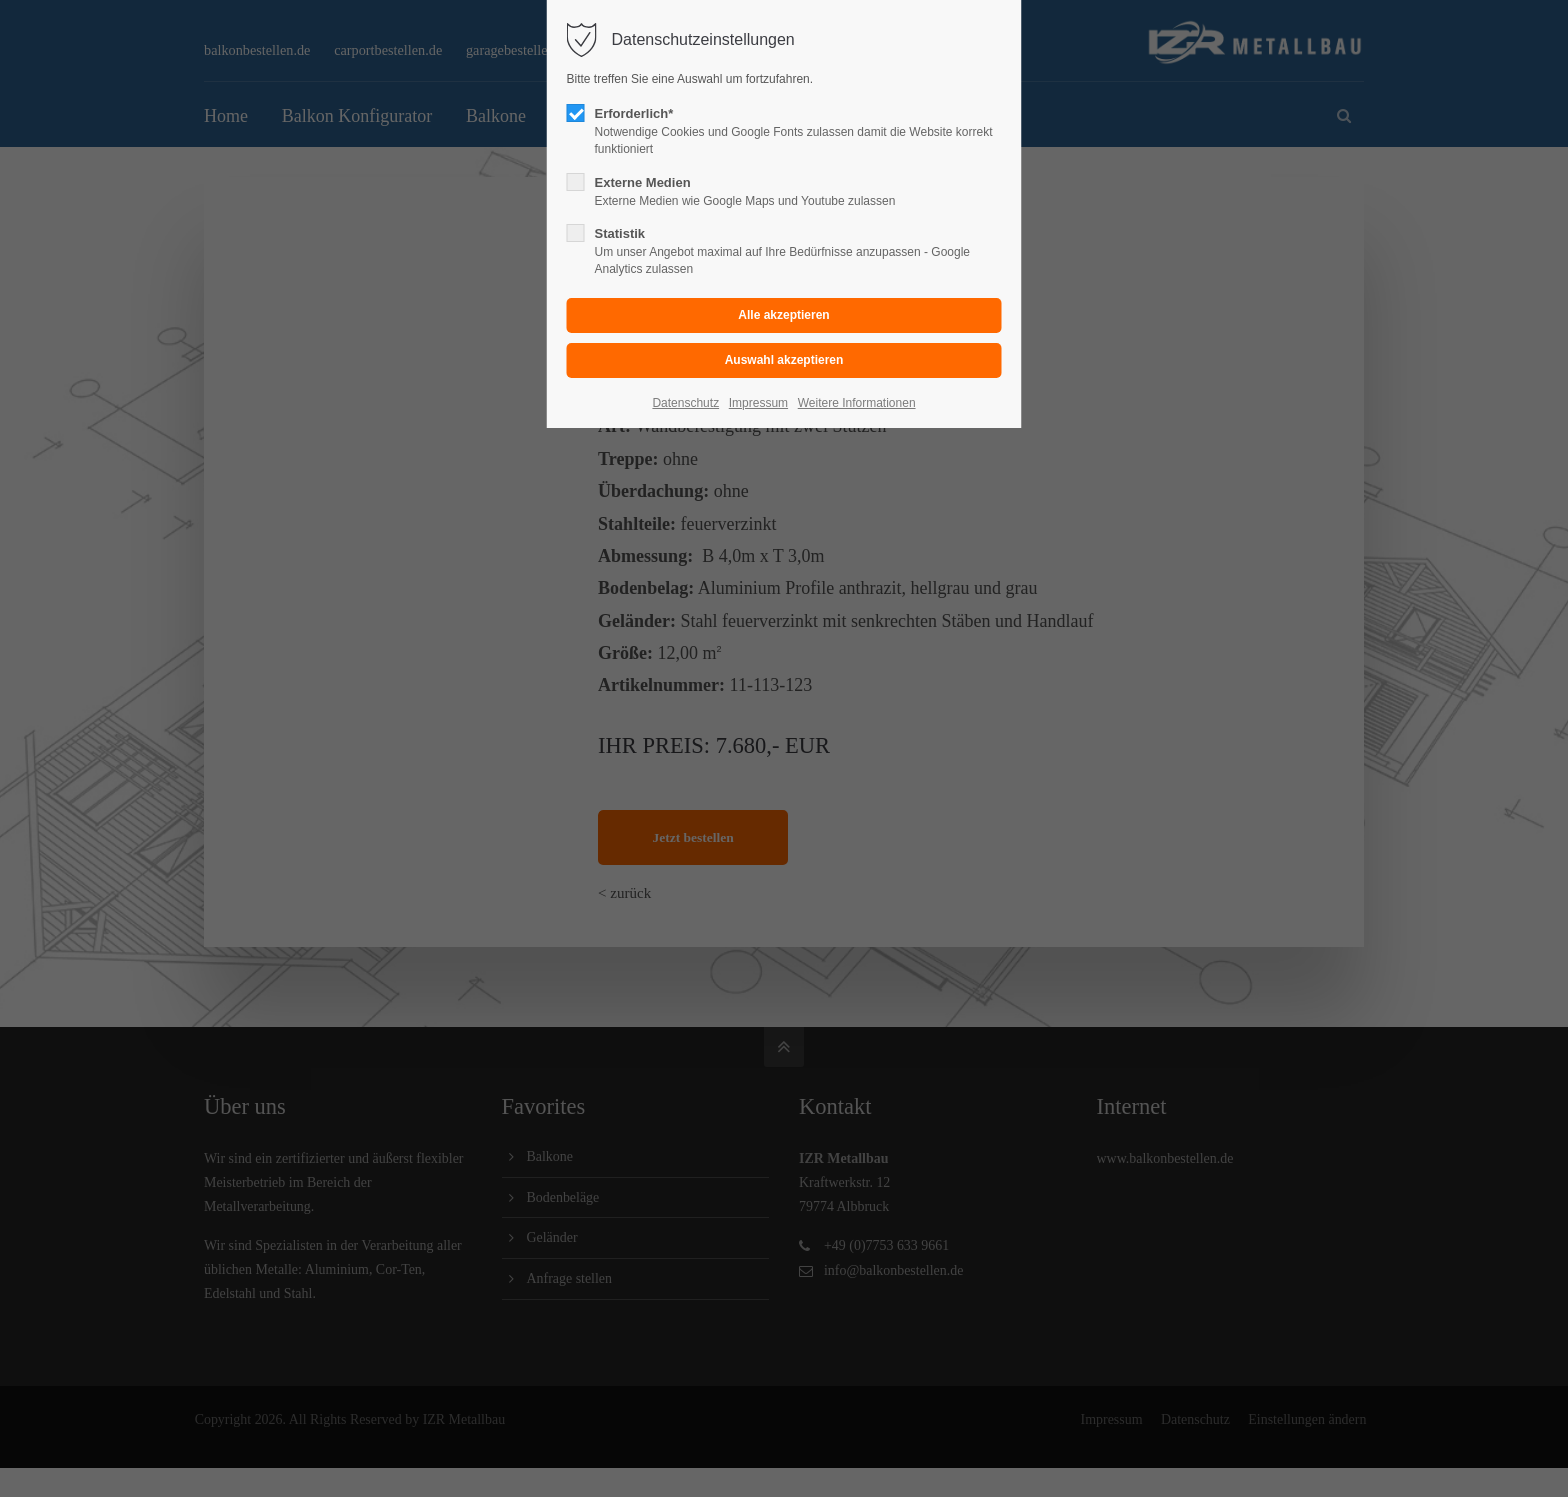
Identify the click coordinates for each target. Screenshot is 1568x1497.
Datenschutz (685, 403)
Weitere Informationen (857, 403)
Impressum (758, 403)
